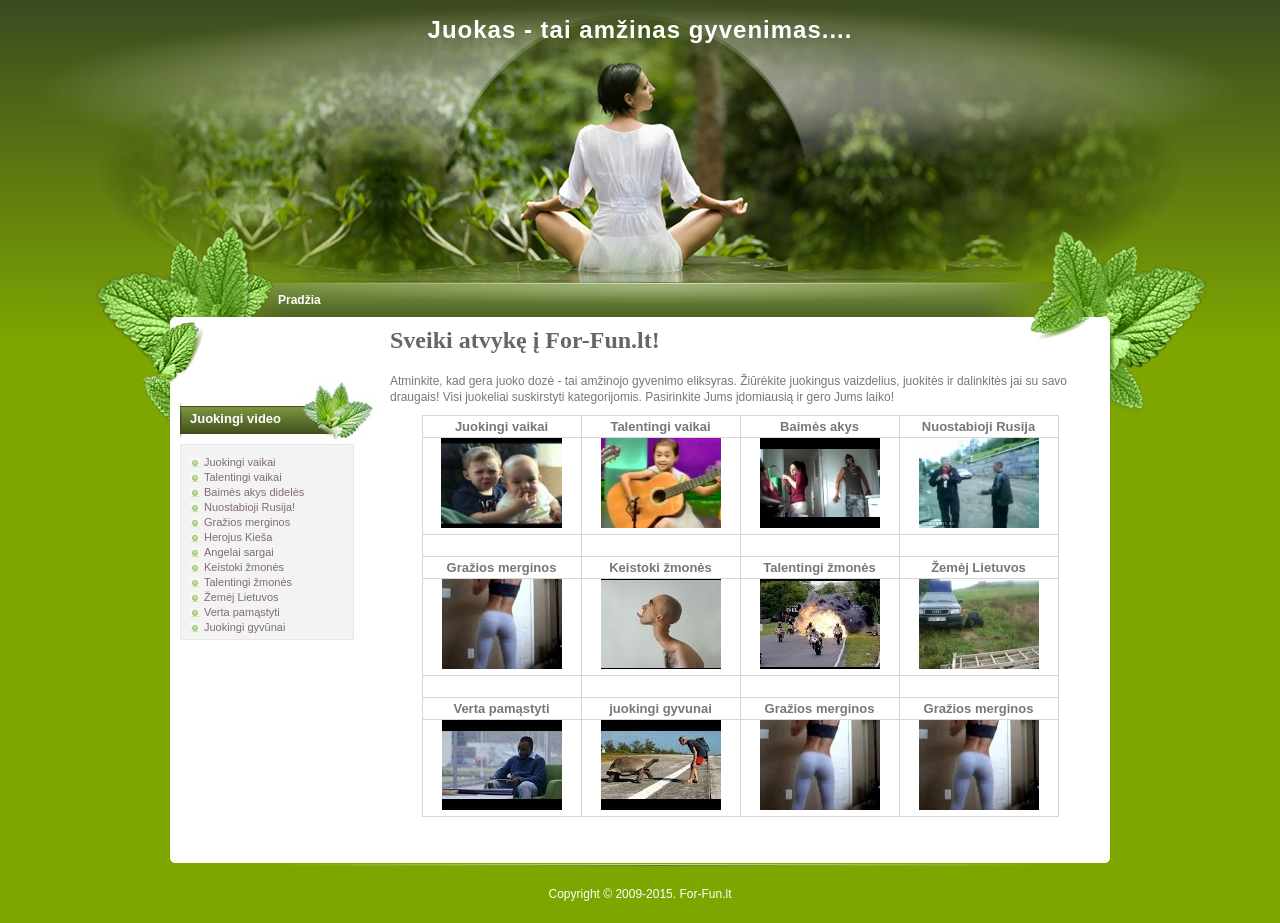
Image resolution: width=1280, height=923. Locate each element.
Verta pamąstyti (501, 708)
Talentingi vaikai (660, 426)
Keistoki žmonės (660, 567)
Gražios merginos (502, 567)
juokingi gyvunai (660, 708)
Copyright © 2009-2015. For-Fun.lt (640, 894)
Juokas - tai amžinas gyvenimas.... (640, 29)
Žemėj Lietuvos (978, 567)
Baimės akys (819, 426)
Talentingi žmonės (819, 567)
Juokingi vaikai (501, 426)
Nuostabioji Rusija (978, 426)
